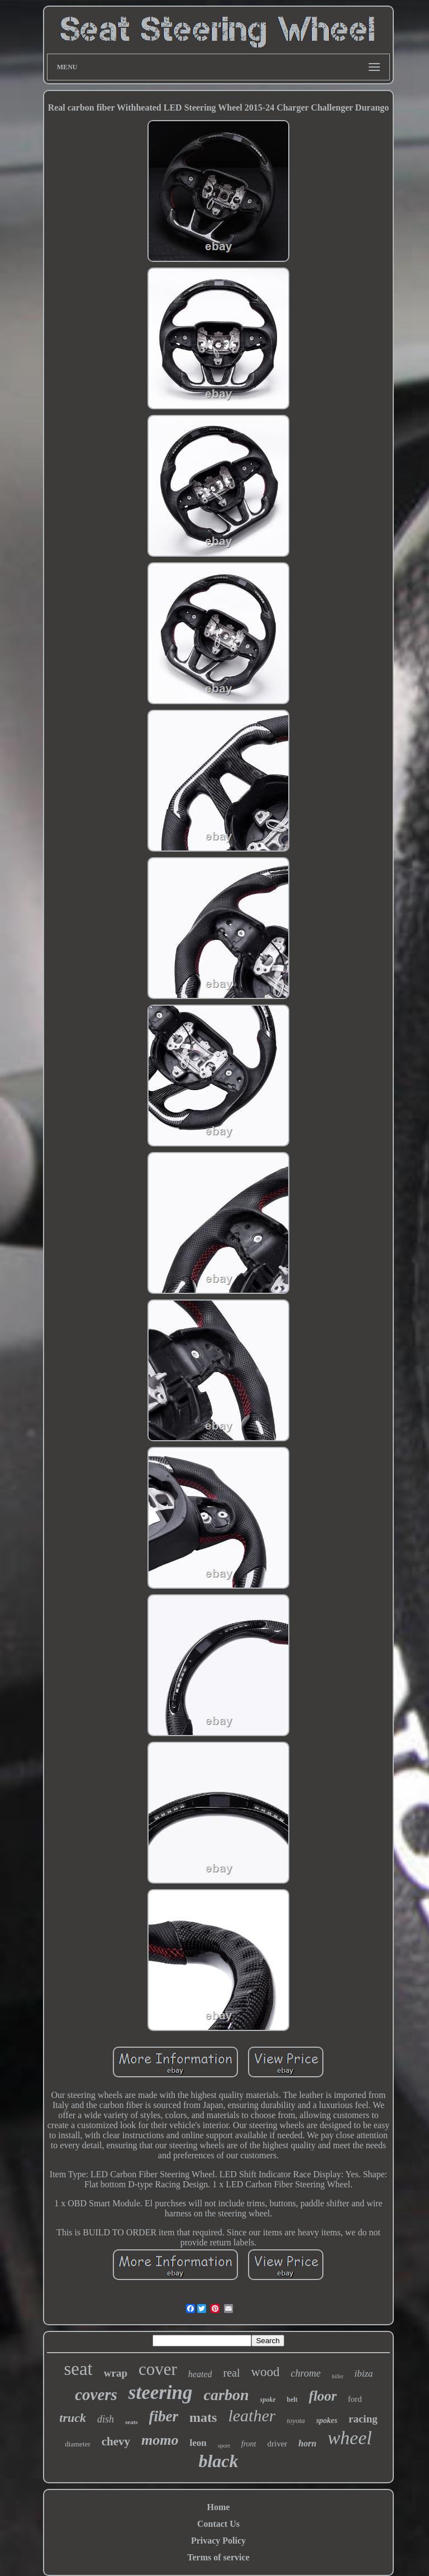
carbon (226, 2394)
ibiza (363, 2373)
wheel (349, 2437)
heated (200, 2374)
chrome (306, 2373)
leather (251, 2415)
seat (78, 2369)
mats (203, 2417)
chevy (116, 2441)
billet (338, 2376)
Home (218, 2507)
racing (363, 2419)
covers (96, 2394)
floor (323, 2395)
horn (307, 2443)
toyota (296, 2420)
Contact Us (218, 2524)
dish (105, 2419)
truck (72, 2418)
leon (198, 2443)
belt (292, 2399)
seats (131, 2422)
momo (159, 2440)
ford (355, 2399)
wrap (115, 2373)
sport (224, 2445)
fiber (163, 2416)
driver (278, 2443)
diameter (77, 2444)
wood (265, 2372)
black (218, 2461)
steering (160, 2392)
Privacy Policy (218, 2540)
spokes (326, 2420)
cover (158, 2369)
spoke (267, 2399)
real (231, 2373)
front (248, 2444)
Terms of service (218, 2557)
